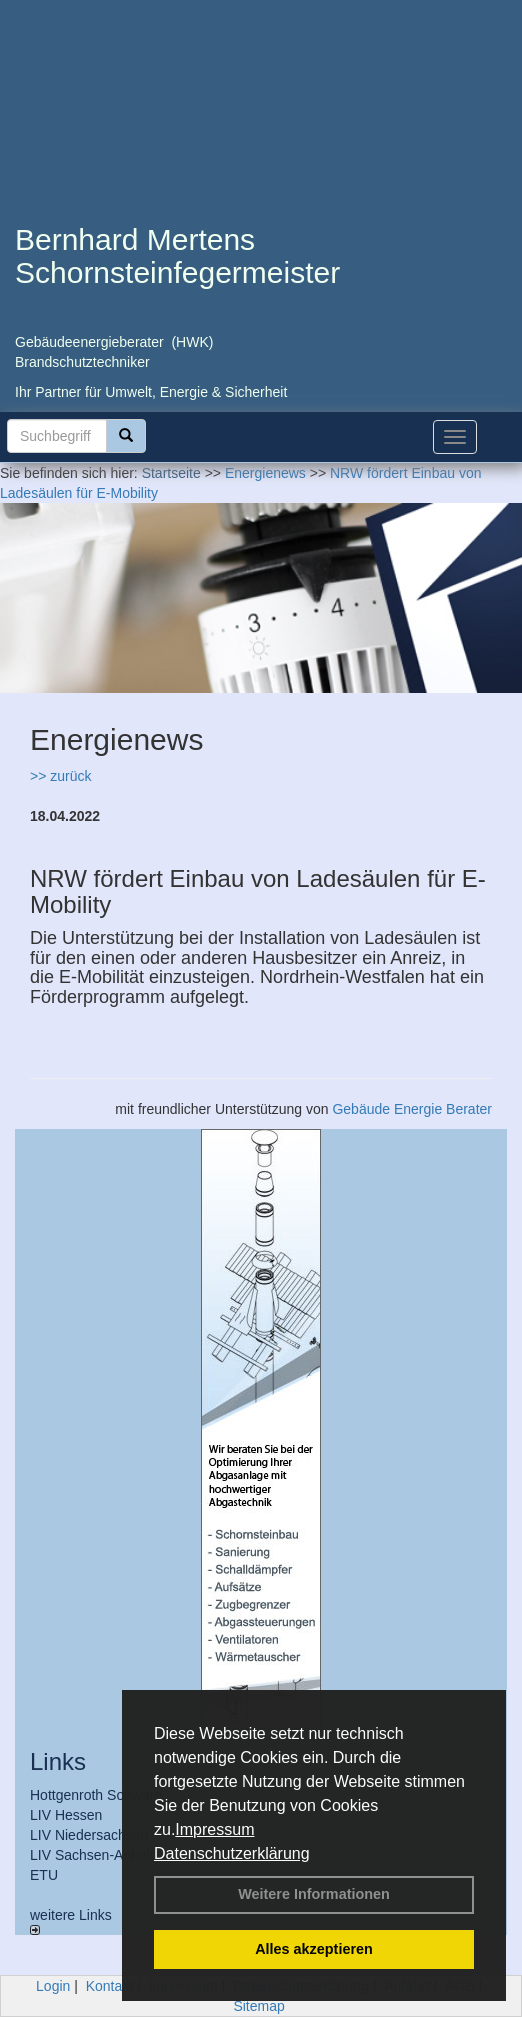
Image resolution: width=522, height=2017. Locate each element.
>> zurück (60, 776)
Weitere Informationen (314, 1894)
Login (53, 1986)
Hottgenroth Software (96, 1795)
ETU (44, 1875)
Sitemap (258, 2006)
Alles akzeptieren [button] (314, 1949)
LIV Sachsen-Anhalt (92, 1855)
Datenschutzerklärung (232, 1853)
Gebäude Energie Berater (412, 1109)
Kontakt (109, 1986)
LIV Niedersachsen (89, 1835)
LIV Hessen (66, 1815)
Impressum (214, 1829)
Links (58, 1761)
